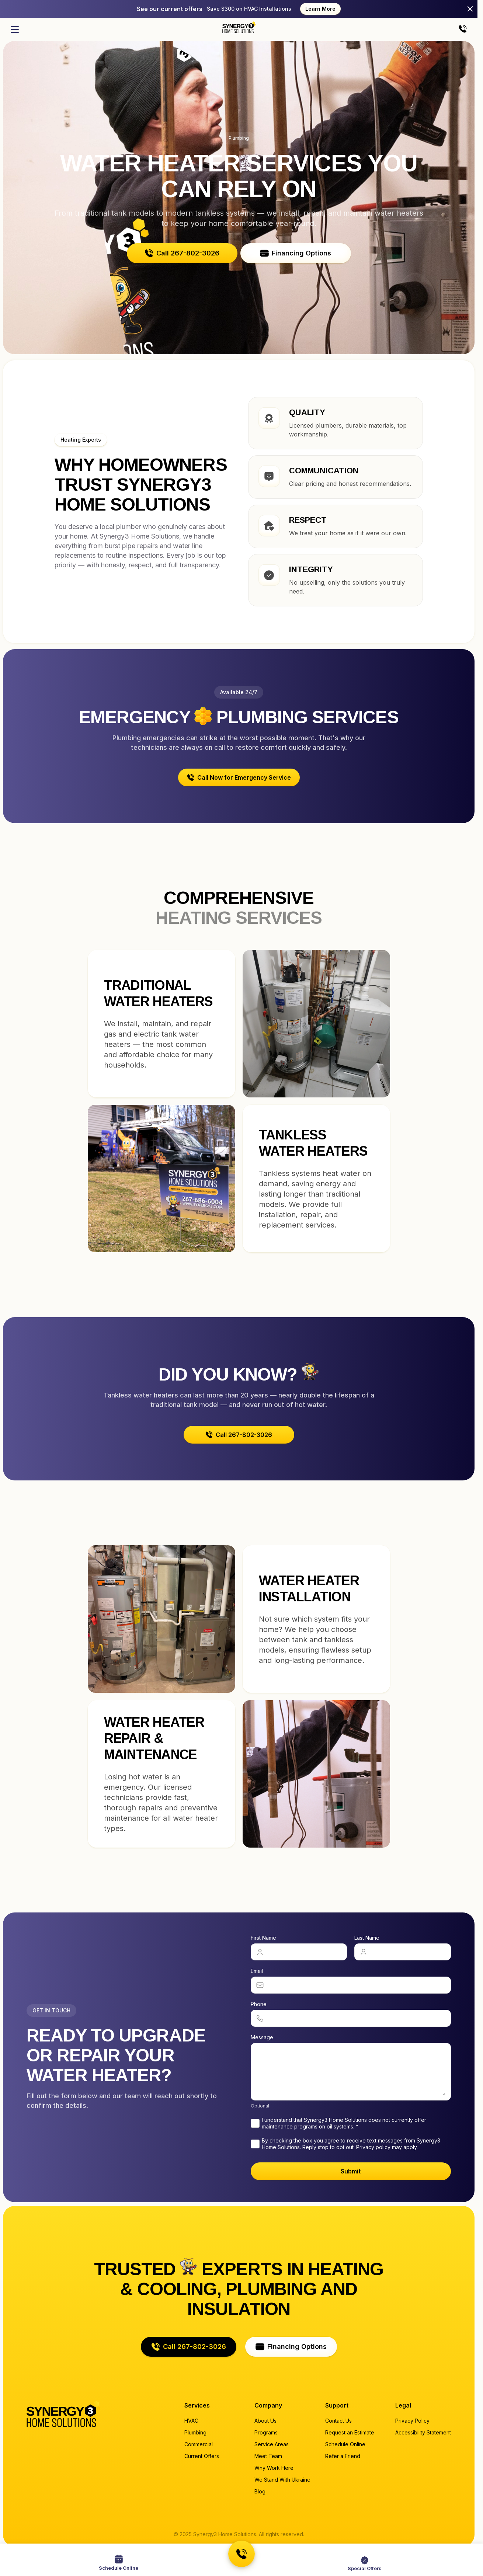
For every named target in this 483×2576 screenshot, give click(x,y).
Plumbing (195, 2432)
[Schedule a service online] (118, 2562)
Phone (259, 2004)
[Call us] (462, 29)
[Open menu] (14, 29)
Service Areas (271, 2444)
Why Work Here (273, 2468)
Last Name (366, 1938)
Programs (266, 2432)
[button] (182, 253)
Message (262, 2037)
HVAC (191, 2420)
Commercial (198, 2444)
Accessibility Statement (423, 2432)
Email (257, 1971)
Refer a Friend (342, 2456)
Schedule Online (345, 2444)
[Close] (470, 8)
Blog (259, 2491)
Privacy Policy (412, 2420)
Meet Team (268, 2456)
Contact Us (338, 2420)
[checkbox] (255, 2123)
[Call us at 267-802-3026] (241, 2554)
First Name (263, 1938)
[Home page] (239, 27)
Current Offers (201, 2456)
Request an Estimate (349, 2432)
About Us (265, 2420)
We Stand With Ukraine (282, 2479)
